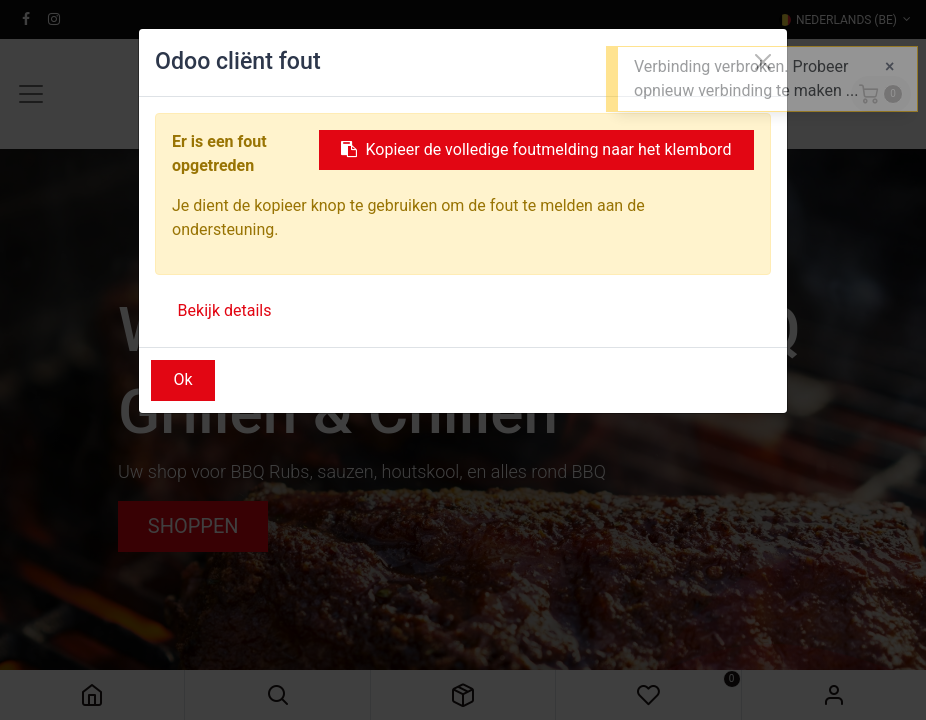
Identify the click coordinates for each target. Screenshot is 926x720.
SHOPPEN (193, 526)
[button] (277, 695)
